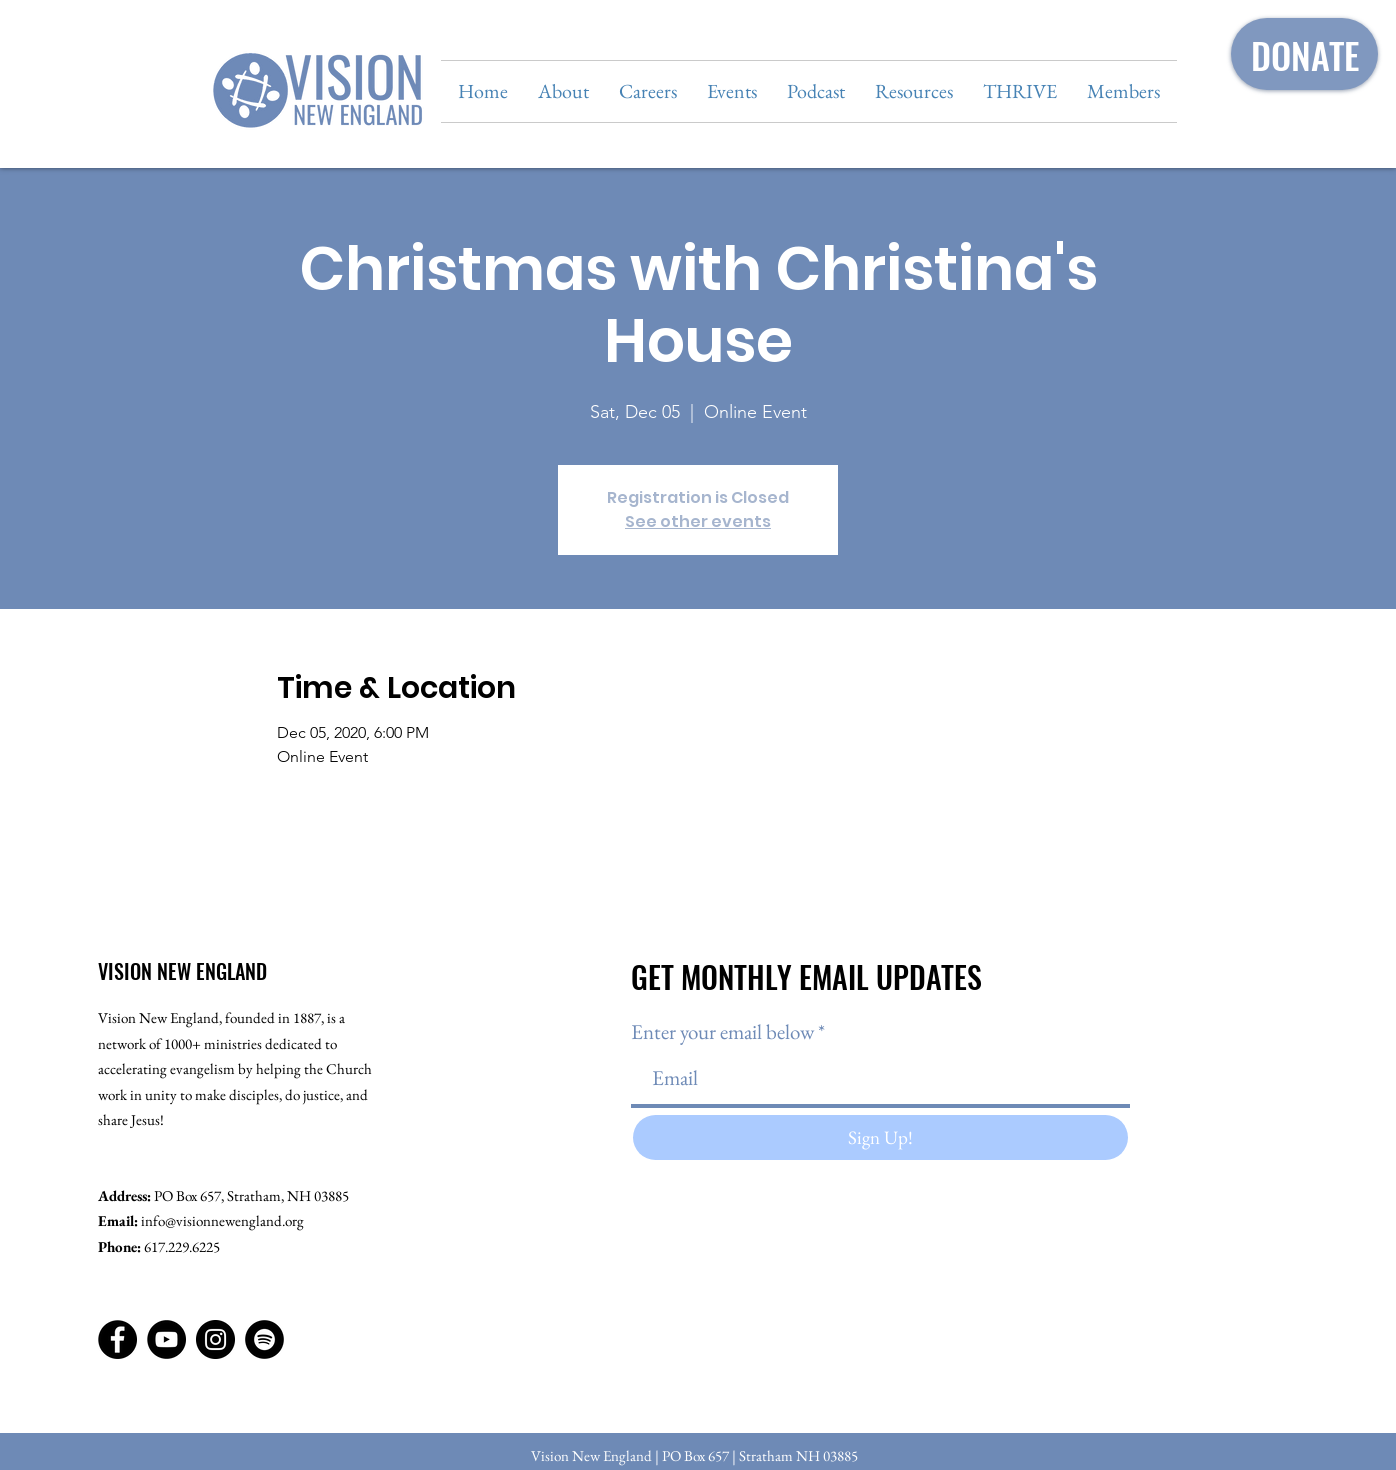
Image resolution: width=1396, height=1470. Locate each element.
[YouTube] (166, 1339)
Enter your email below (722, 1031)
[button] (563, 91)
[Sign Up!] (880, 1137)
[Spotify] (264, 1339)
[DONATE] (1304, 54)
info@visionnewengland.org (222, 1220)
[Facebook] (117, 1339)
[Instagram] (215, 1339)
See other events (698, 521)
